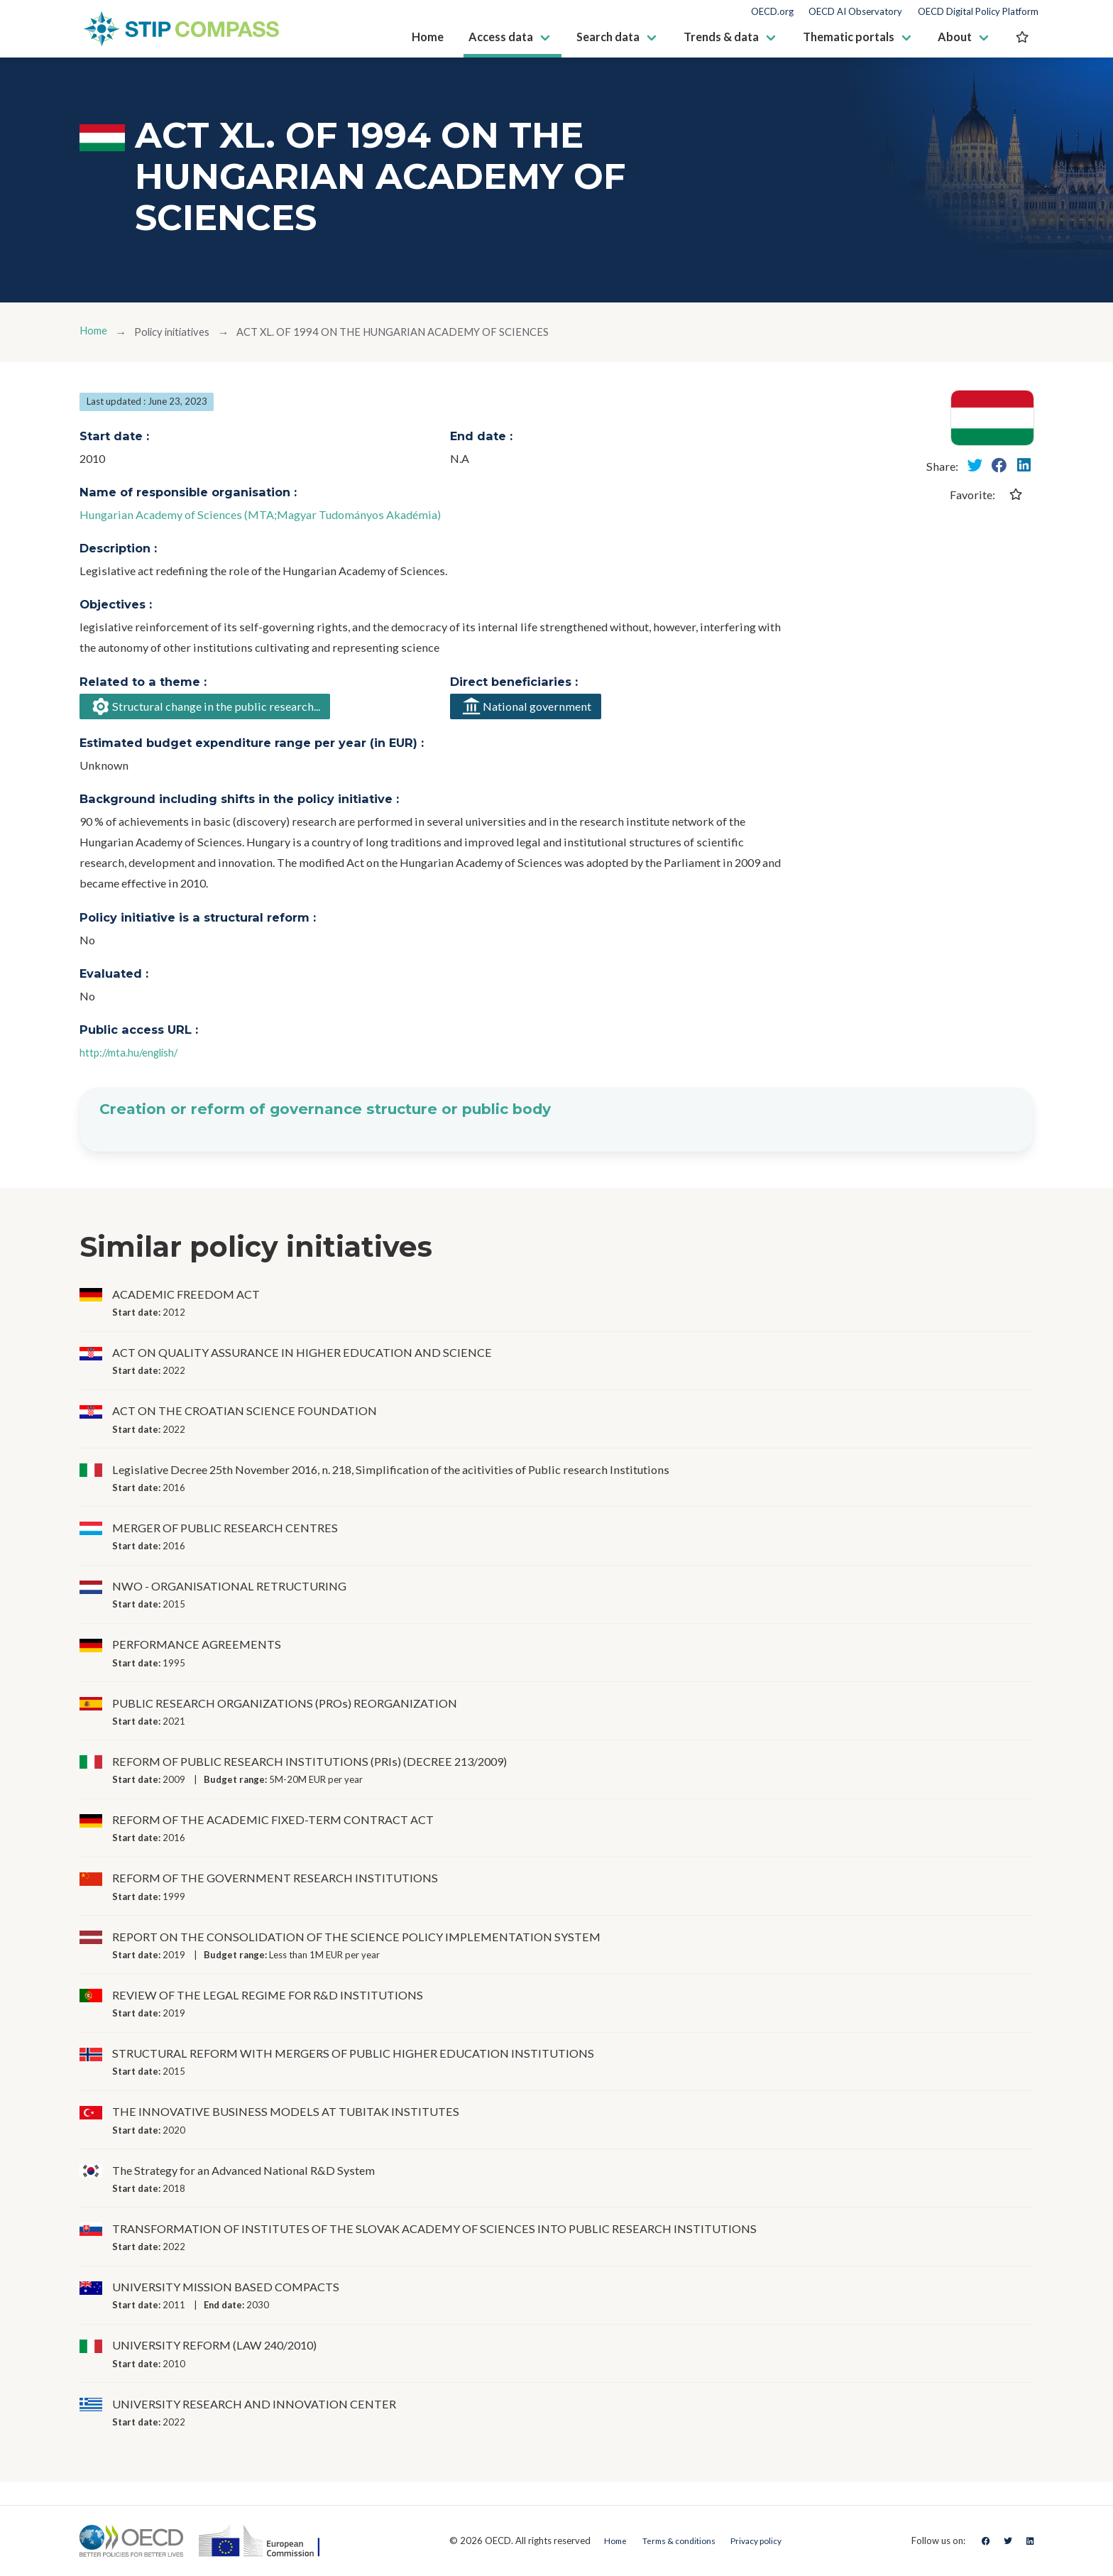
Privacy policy (760, 2540)
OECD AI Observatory (855, 11)
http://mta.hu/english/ (135, 1054)
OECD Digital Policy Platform (978, 11)
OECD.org (772, 11)
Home (95, 332)
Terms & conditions (674, 2540)
